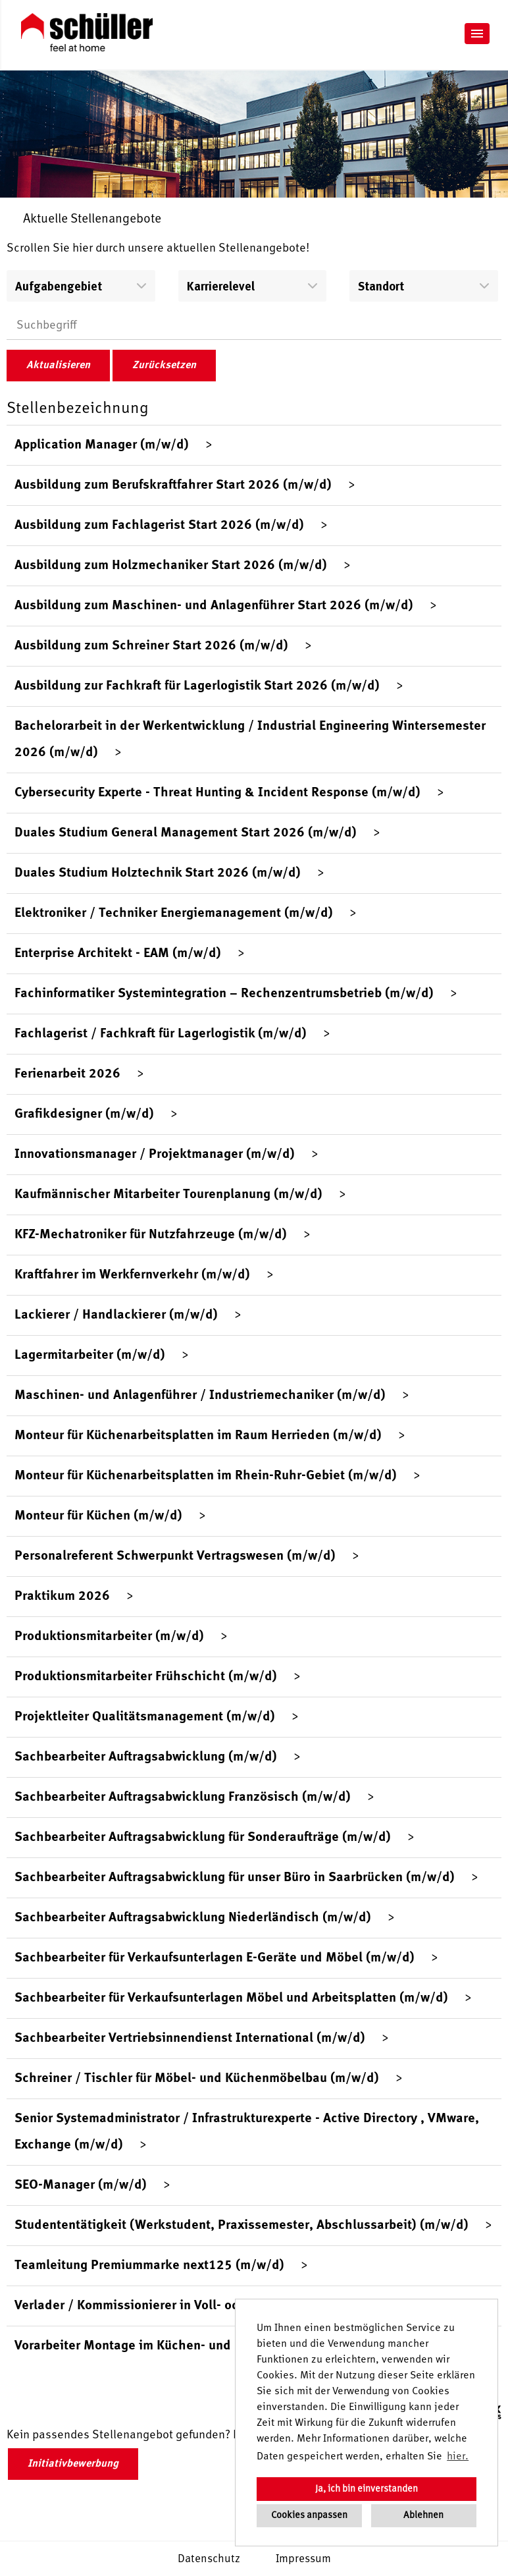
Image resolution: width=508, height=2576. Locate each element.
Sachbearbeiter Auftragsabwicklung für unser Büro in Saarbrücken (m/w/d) (234, 1877)
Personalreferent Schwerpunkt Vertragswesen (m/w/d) (175, 1556)
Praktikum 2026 (62, 1596)
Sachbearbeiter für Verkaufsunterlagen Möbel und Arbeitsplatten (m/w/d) (231, 1998)
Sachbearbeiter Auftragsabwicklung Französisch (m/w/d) (182, 1797)
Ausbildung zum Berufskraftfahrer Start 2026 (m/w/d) (173, 485)
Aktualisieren (58, 365)
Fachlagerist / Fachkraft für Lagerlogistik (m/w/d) (160, 1034)
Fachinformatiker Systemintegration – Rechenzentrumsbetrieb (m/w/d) (224, 993)
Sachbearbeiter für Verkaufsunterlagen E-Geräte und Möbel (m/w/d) (214, 1958)
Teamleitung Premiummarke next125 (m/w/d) (149, 2265)
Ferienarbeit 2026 (67, 1074)
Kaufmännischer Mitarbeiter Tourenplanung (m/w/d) (168, 1194)
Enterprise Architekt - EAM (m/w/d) (117, 953)
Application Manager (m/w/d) (101, 445)
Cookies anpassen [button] (309, 2515)
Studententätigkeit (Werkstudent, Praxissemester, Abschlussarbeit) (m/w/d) (241, 2225)
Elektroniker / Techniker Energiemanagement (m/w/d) (173, 913)
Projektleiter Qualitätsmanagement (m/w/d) (144, 1717)
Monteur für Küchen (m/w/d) (98, 1516)
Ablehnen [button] (423, 2515)
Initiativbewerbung (73, 2464)
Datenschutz (209, 2559)
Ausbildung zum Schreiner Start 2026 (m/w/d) (151, 646)
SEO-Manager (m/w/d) (80, 2185)
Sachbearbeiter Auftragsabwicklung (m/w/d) (145, 1757)
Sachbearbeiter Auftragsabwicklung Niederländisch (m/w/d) (192, 1918)
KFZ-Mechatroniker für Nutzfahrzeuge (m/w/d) (150, 1235)
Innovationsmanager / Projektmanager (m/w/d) (154, 1154)
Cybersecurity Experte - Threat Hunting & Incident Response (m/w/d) (217, 793)
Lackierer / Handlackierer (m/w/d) (116, 1315)
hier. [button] (458, 2457)
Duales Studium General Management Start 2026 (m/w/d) (185, 833)
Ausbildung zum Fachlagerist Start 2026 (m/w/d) (159, 525)
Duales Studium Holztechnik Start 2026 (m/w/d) (157, 873)
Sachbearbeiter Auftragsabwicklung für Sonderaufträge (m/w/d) (202, 1837)
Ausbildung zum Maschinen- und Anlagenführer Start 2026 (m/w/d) (213, 606)
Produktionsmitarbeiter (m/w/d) (109, 1636)
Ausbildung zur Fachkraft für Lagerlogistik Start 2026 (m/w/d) (197, 686)
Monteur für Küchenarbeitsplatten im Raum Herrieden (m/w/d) (198, 1435)
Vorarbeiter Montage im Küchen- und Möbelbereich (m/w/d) (191, 2346)
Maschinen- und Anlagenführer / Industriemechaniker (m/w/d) (200, 1395)
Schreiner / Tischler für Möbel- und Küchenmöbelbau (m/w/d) (196, 2078)
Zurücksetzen (164, 365)
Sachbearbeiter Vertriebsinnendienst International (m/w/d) (189, 2038)
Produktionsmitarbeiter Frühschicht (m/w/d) (145, 1677)
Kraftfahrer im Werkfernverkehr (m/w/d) (132, 1275)
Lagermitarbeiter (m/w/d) (89, 1355)
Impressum (303, 2559)
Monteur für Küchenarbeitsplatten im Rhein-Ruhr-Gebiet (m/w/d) (205, 1476)
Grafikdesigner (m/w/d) (84, 1114)
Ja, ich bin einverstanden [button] (366, 2489)
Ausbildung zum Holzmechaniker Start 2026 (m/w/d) (170, 565)
